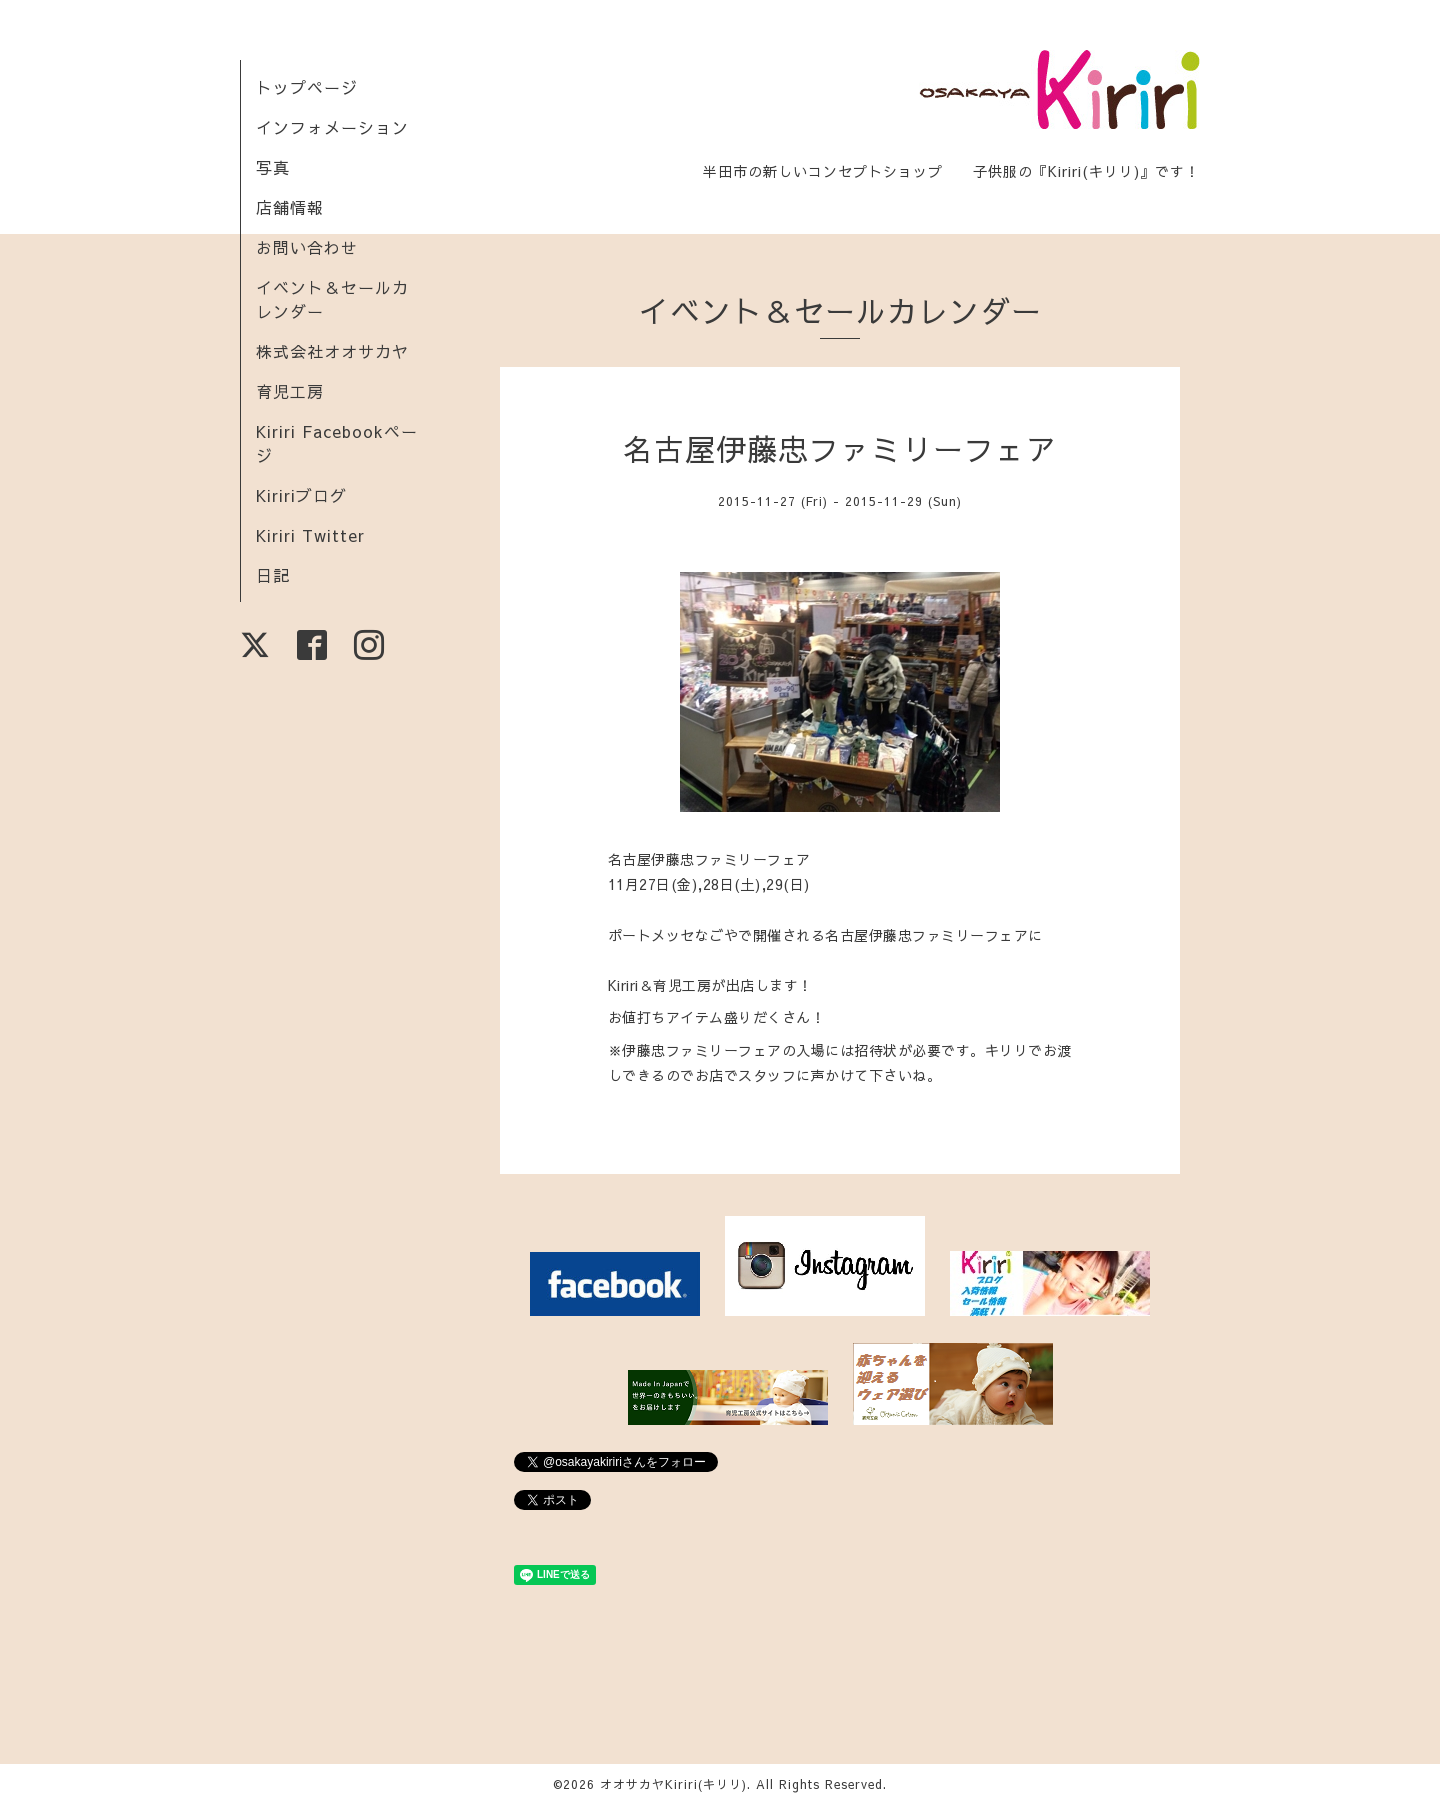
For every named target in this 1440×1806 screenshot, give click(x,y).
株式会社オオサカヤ (332, 351)
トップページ (307, 87)
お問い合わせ (307, 247)
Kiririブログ (301, 495)
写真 (273, 167)
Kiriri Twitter (310, 535)
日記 (273, 575)
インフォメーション (332, 127)
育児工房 (290, 391)
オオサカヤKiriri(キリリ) (673, 1784)
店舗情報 (290, 207)
